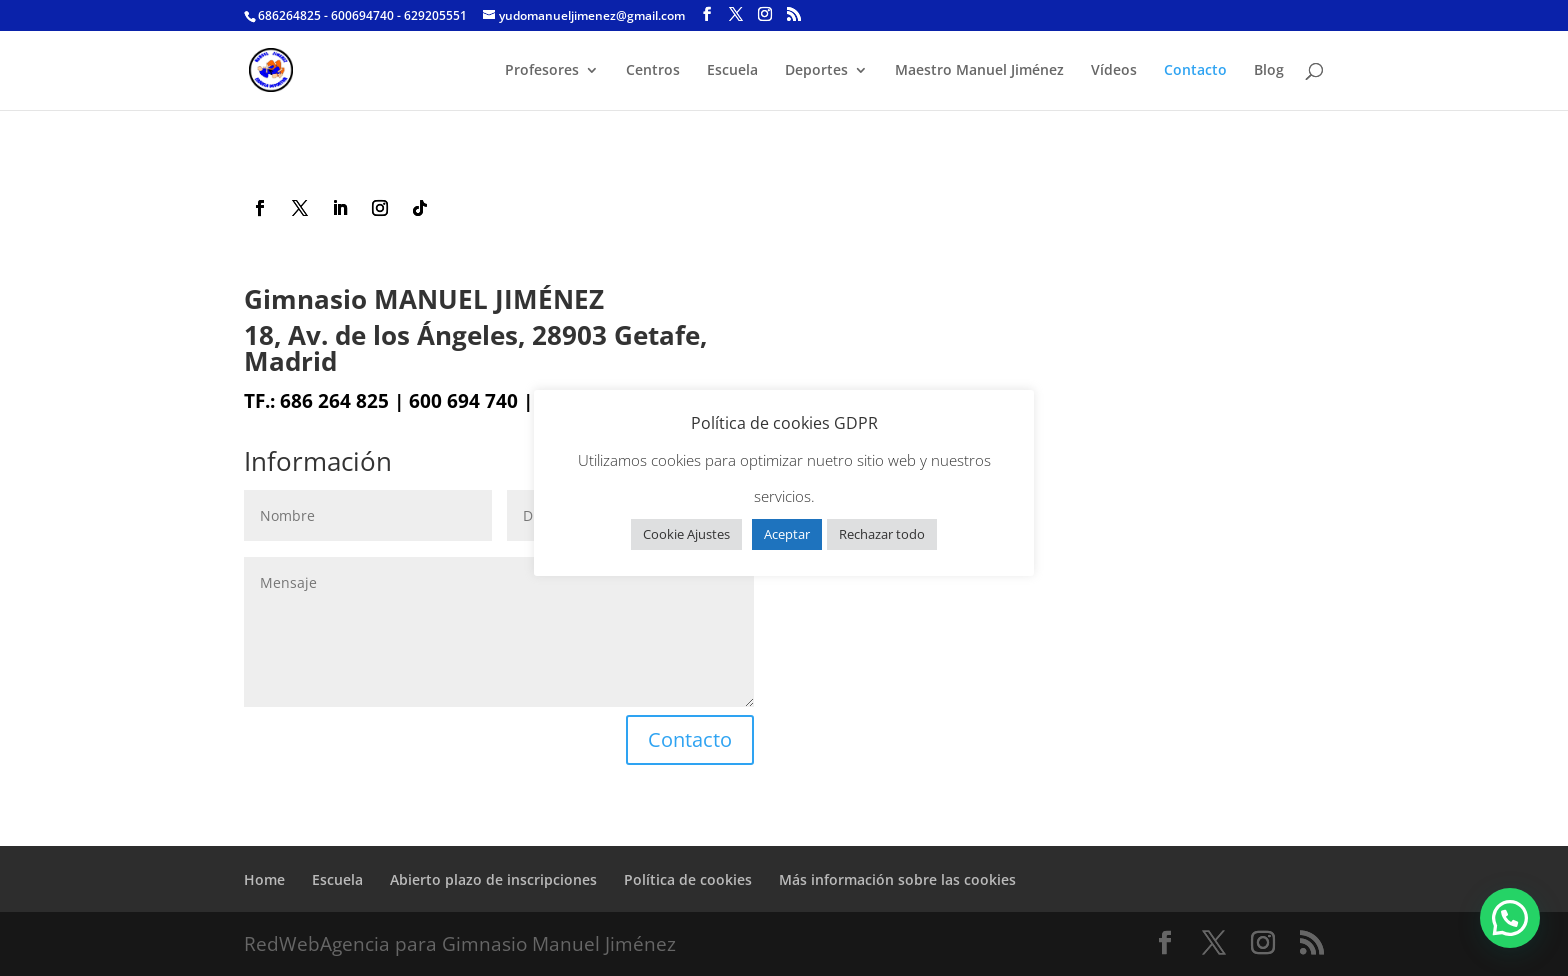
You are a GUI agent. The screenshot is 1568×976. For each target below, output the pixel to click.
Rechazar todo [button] (882, 534)
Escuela (732, 71)
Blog (1269, 71)
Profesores (542, 71)
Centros (653, 71)
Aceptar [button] (787, 534)
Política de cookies (688, 879)
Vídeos (1114, 71)
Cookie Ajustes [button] (686, 534)
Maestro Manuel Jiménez (979, 71)
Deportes (816, 71)
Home (264, 879)
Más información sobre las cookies (897, 879)
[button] (1510, 918)
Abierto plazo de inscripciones (493, 879)
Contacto (1195, 71)
